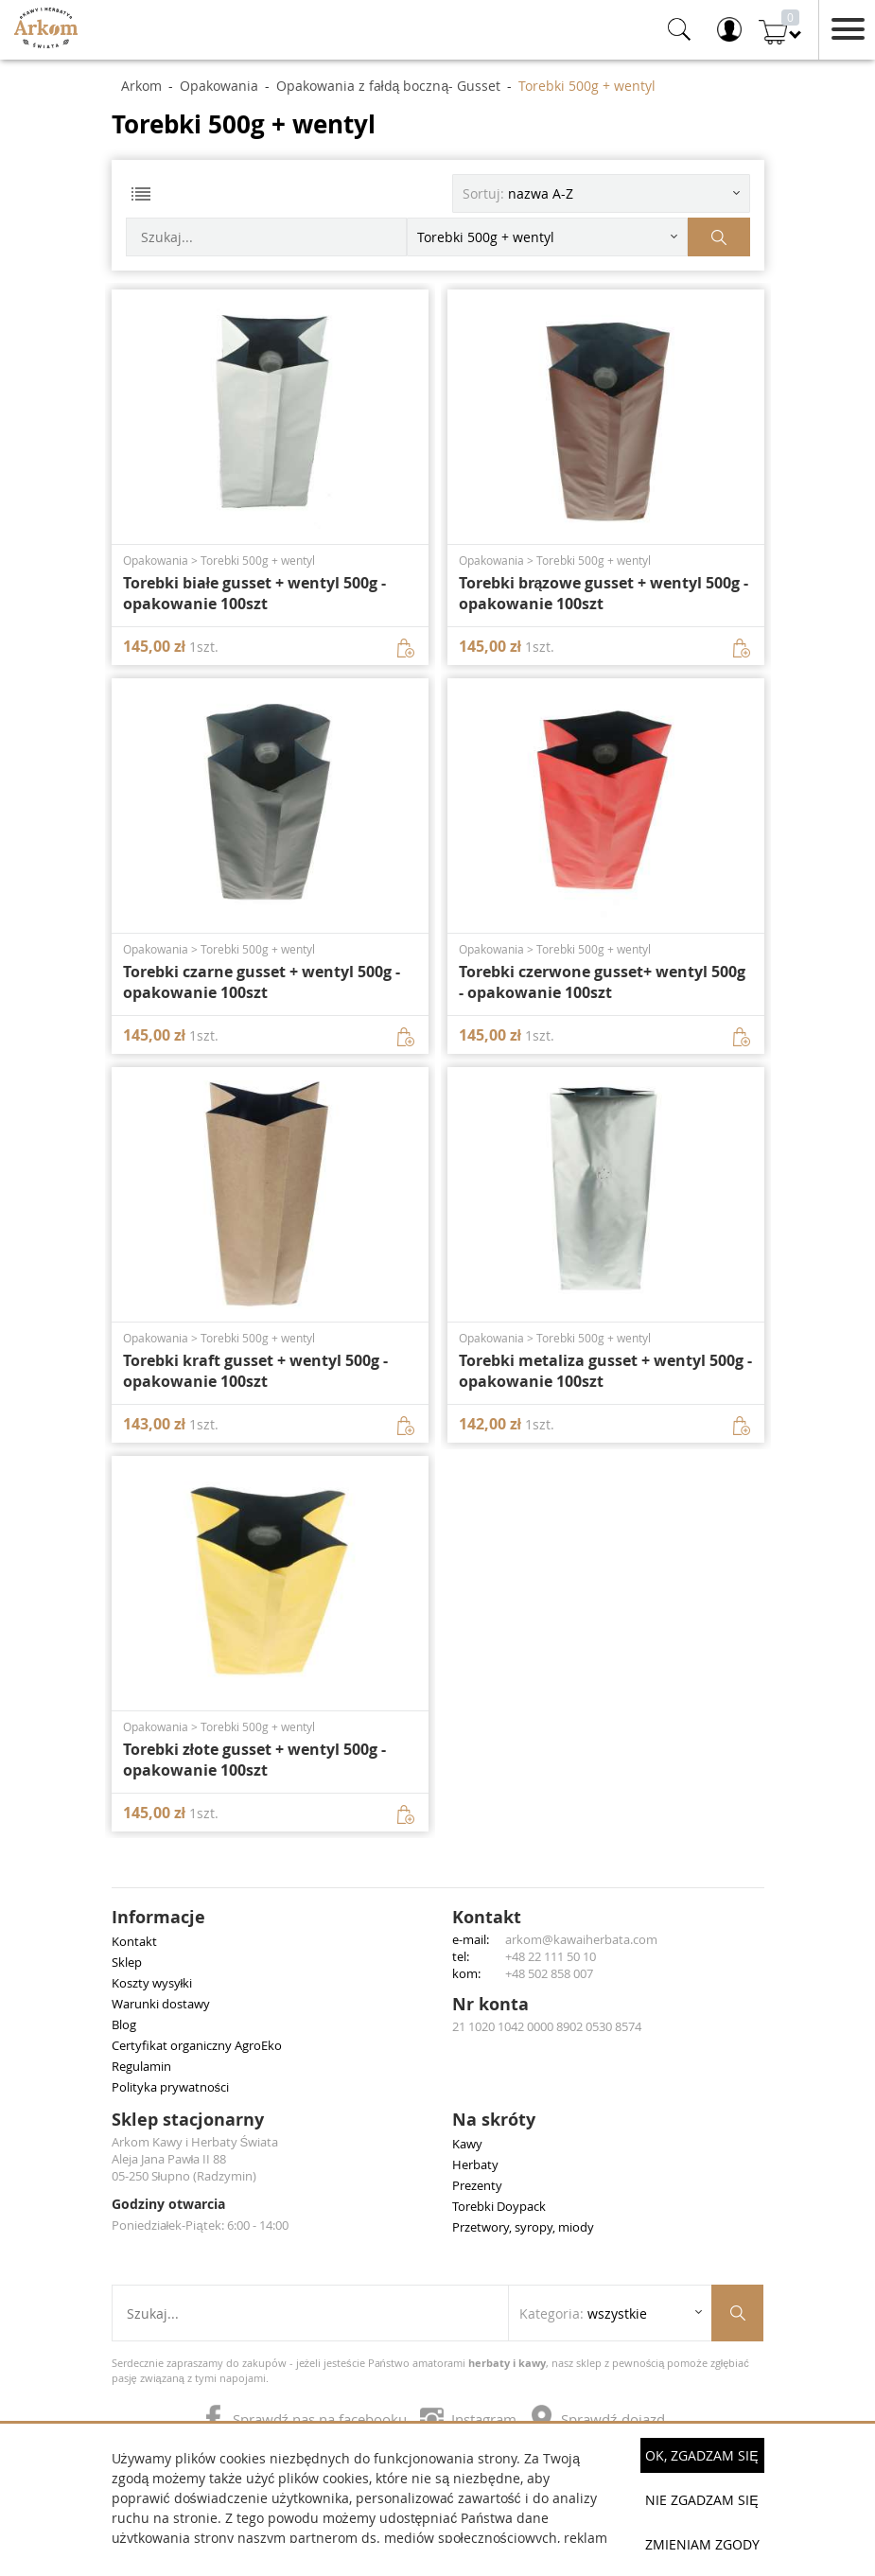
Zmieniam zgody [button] (702, 2544)
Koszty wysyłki (152, 1982)
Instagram (470, 2419)
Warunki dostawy (161, 2003)
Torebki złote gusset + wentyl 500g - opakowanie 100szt (254, 1759)
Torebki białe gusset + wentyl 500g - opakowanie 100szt (254, 593)
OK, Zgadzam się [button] (701, 2455)
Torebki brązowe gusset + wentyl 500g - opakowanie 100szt (604, 593)
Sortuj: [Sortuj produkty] (518, 193)
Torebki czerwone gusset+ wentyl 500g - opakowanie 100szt (602, 982)
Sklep (127, 1962)
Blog (124, 2024)
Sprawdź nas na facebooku (306, 2419)
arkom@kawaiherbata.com (581, 1939)
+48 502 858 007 (549, 1973)
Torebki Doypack (499, 2206)
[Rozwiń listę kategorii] (547, 237)
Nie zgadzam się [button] (701, 2500)
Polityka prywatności (171, 2086)
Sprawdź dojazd (597, 2419)
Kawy (467, 2143)
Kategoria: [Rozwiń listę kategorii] (583, 2313)
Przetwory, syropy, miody (523, 2226)
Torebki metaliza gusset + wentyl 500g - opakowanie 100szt (605, 1371)
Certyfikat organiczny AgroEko (197, 2045)
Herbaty (475, 2164)
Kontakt (134, 1941)
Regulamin (141, 2066)
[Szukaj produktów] (719, 237)
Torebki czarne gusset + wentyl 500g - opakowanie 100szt (261, 982)
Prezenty (477, 2185)
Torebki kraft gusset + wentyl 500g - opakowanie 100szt (255, 1371)
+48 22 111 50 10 (550, 1956)
